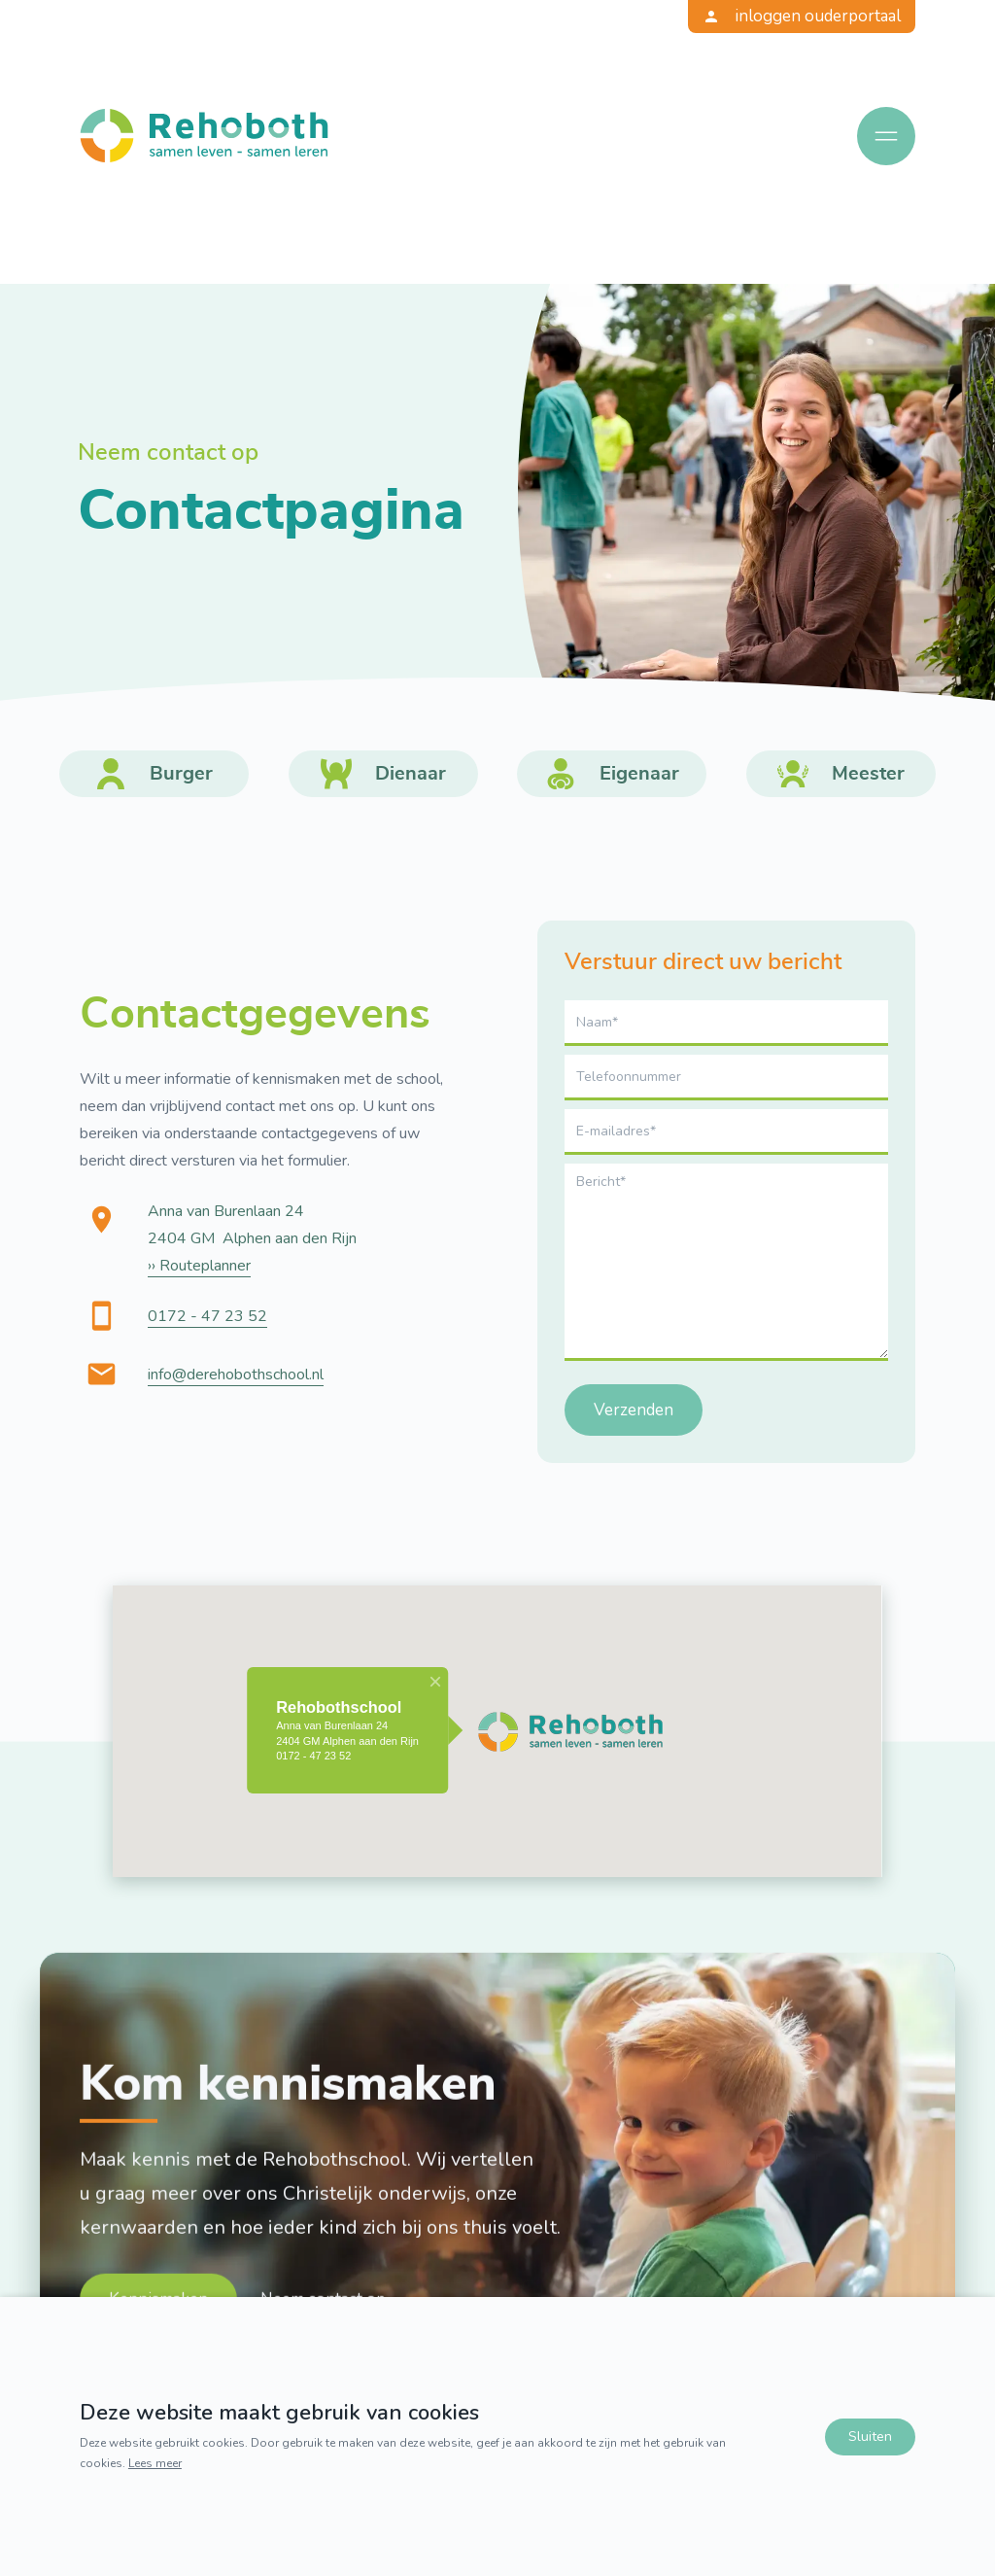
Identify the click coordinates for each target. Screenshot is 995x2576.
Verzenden (633, 1410)
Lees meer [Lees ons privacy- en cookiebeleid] (155, 2462)
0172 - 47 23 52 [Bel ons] (207, 1315)
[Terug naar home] (204, 135)
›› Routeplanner (199, 1265)
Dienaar (410, 773)
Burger (181, 773)
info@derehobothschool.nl (236, 1373)
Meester (868, 773)
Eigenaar (639, 773)
